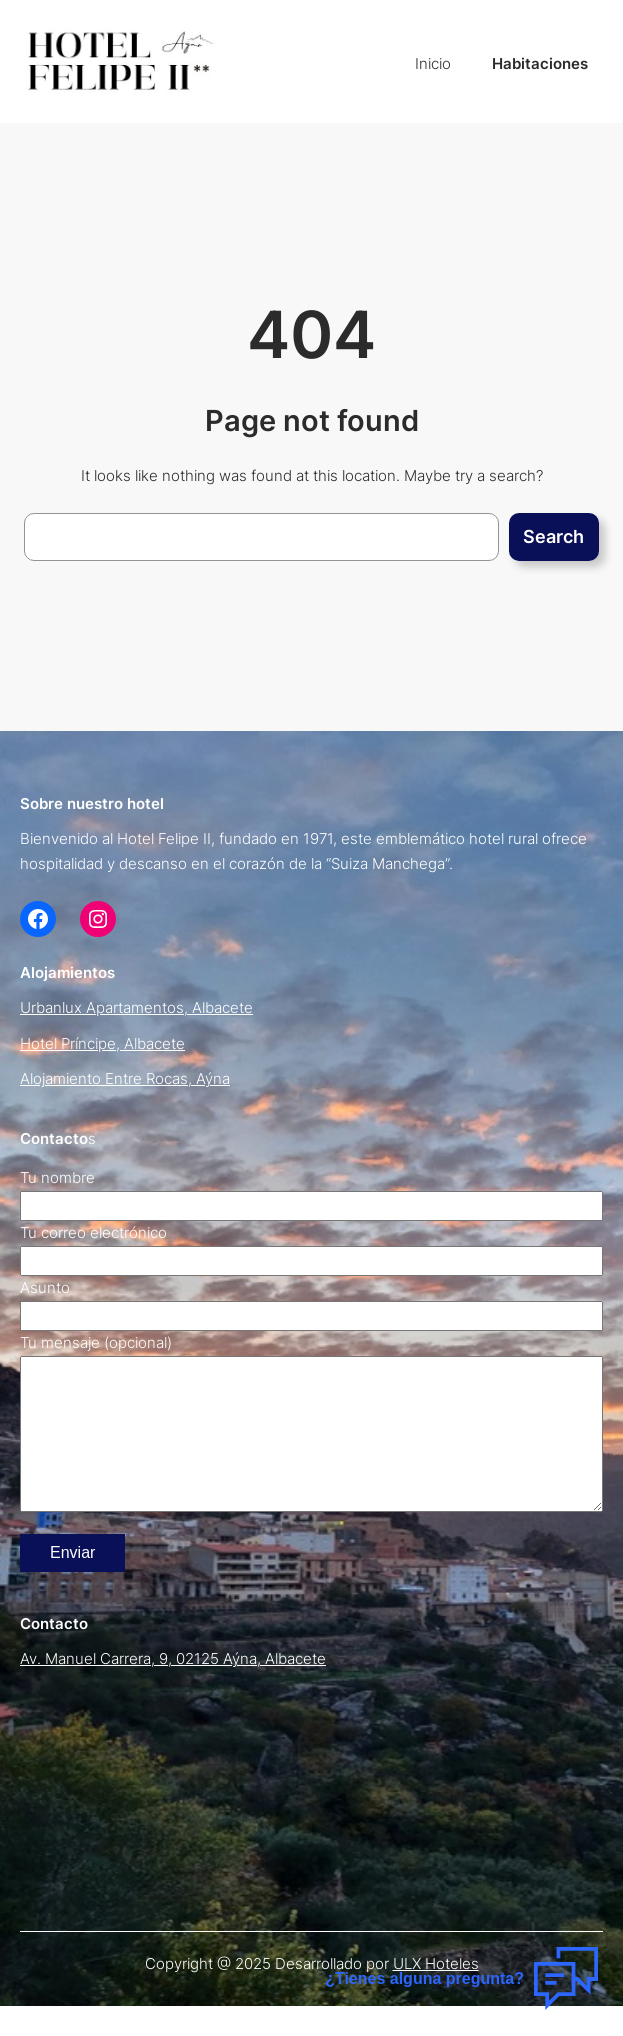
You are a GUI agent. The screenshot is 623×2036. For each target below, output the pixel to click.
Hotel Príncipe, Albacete (102, 1044)
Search (553, 536)
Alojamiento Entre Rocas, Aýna (125, 1079)
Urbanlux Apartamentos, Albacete (136, 1008)
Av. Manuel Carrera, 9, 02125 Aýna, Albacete (173, 1689)
